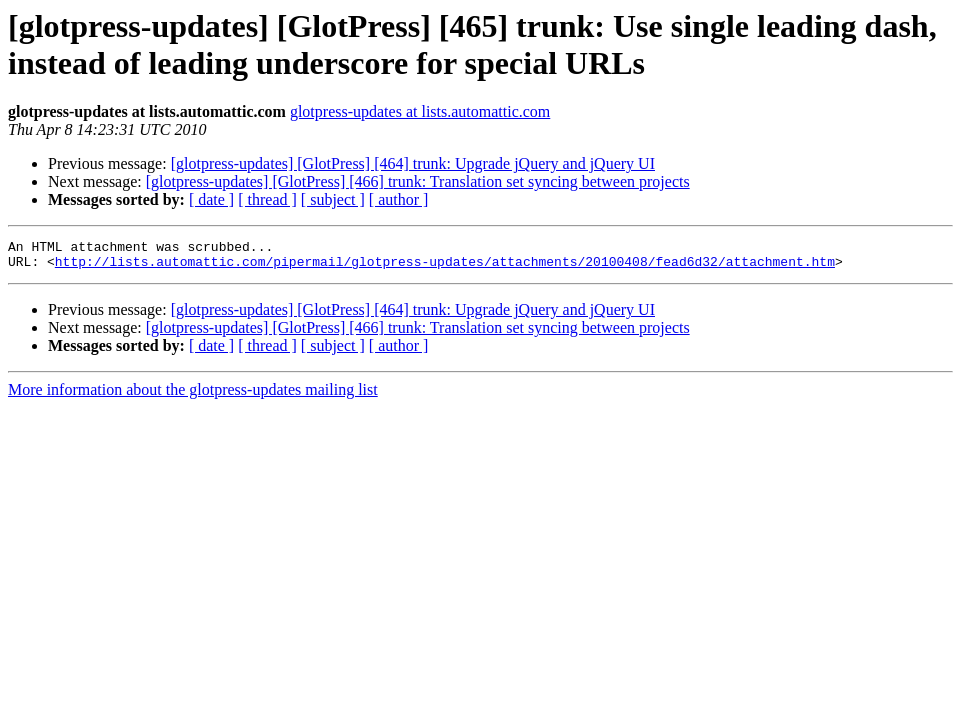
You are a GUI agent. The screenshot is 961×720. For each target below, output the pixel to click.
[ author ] (399, 199)
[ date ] (211, 199)
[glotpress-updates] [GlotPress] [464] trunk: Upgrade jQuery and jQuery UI (413, 163)
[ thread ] (267, 199)
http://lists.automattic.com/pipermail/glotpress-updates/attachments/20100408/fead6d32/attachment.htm (445, 267)
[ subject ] (333, 199)
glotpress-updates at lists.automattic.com (420, 111)
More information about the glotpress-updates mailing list (193, 395)
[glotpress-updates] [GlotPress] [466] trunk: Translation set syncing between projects (418, 181)
